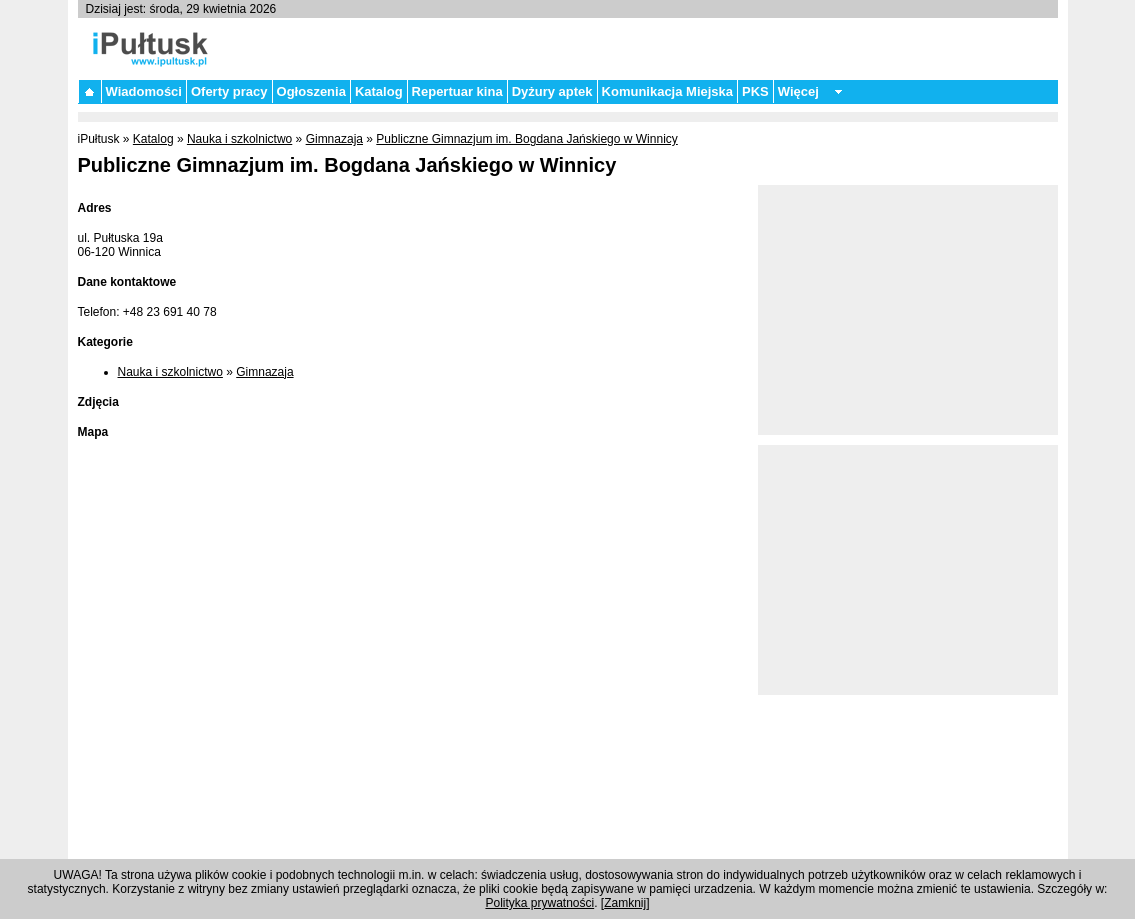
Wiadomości (144, 91)
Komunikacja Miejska (668, 91)
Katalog (379, 91)
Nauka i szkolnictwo (239, 139)
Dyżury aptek (552, 91)
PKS (755, 91)
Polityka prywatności (539, 903)
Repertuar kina (457, 91)
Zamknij (625, 903)
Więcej (798, 91)
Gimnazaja (334, 139)
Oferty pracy (229, 91)
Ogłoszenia (311, 91)
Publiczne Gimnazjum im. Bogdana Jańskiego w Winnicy (526, 139)
